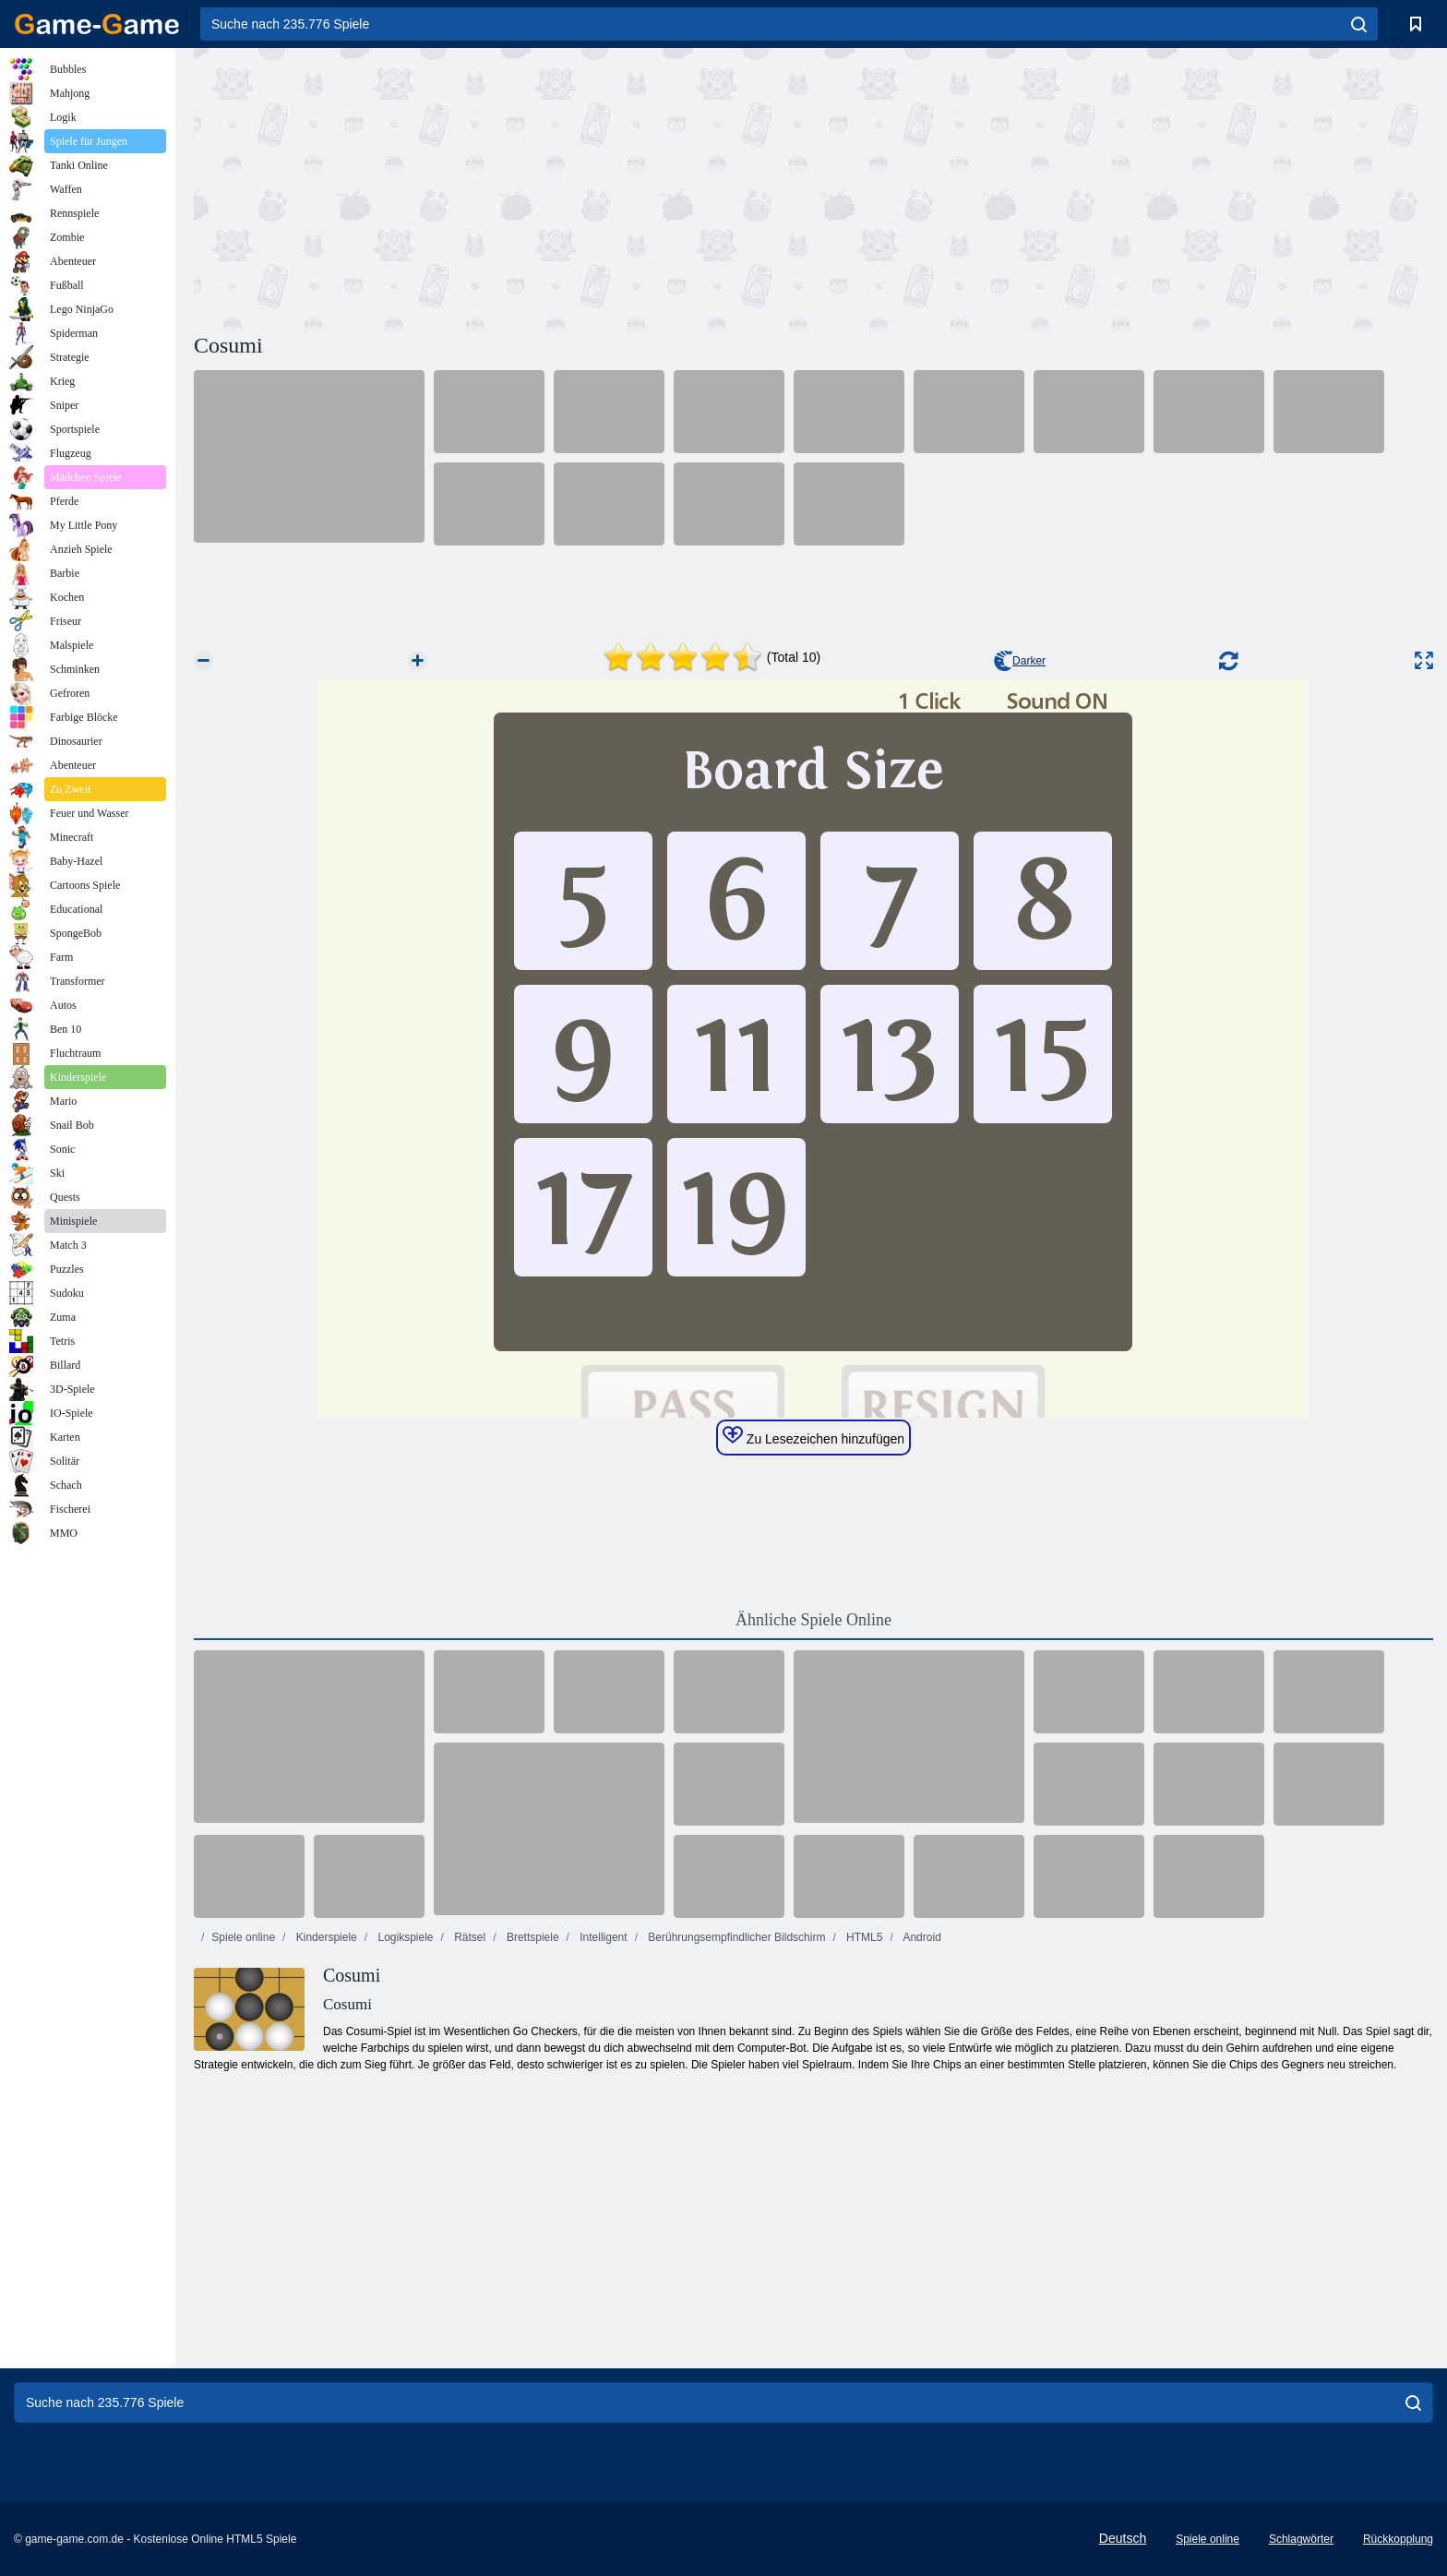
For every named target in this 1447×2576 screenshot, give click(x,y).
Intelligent (602, 1937)
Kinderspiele (324, 1937)
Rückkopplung (1398, 2539)
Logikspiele (404, 1937)
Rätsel (468, 1937)
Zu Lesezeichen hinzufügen (813, 1436)
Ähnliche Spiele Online (813, 1620)
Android (921, 1937)
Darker (1020, 661)
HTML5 (863, 1937)
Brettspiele (531, 1937)
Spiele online (243, 1937)
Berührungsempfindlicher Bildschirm (735, 1937)
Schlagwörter (1301, 2539)
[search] (1359, 24)
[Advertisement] (504, 187)
